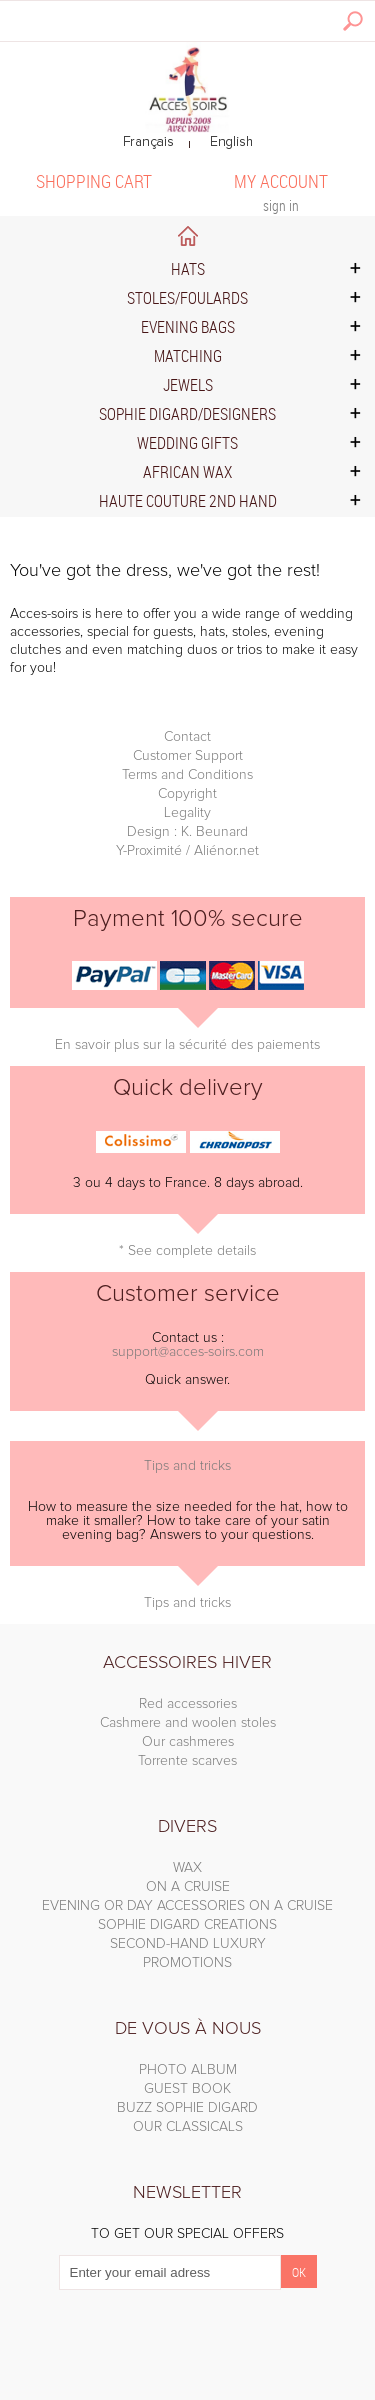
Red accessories (188, 1704)
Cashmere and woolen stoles (188, 1723)
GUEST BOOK (187, 2089)
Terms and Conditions (187, 775)
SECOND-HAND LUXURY (188, 1944)
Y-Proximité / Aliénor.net (187, 851)
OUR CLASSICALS (188, 2127)
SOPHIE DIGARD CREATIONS (187, 1925)
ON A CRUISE (188, 1887)
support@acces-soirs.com (188, 1352)
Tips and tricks (187, 1466)
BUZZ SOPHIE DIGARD (187, 2108)
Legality (187, 813)
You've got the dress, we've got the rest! (165, 571)
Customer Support (188, 756)
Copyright (187, 794)
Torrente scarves (187, 1761)
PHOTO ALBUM (188, 2070)
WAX (187, 1868)
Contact (187, 737)
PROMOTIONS (187, 1963)
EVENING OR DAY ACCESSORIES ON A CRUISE (187, 1906)
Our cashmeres (188, 1742)
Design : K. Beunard (187, 832)
